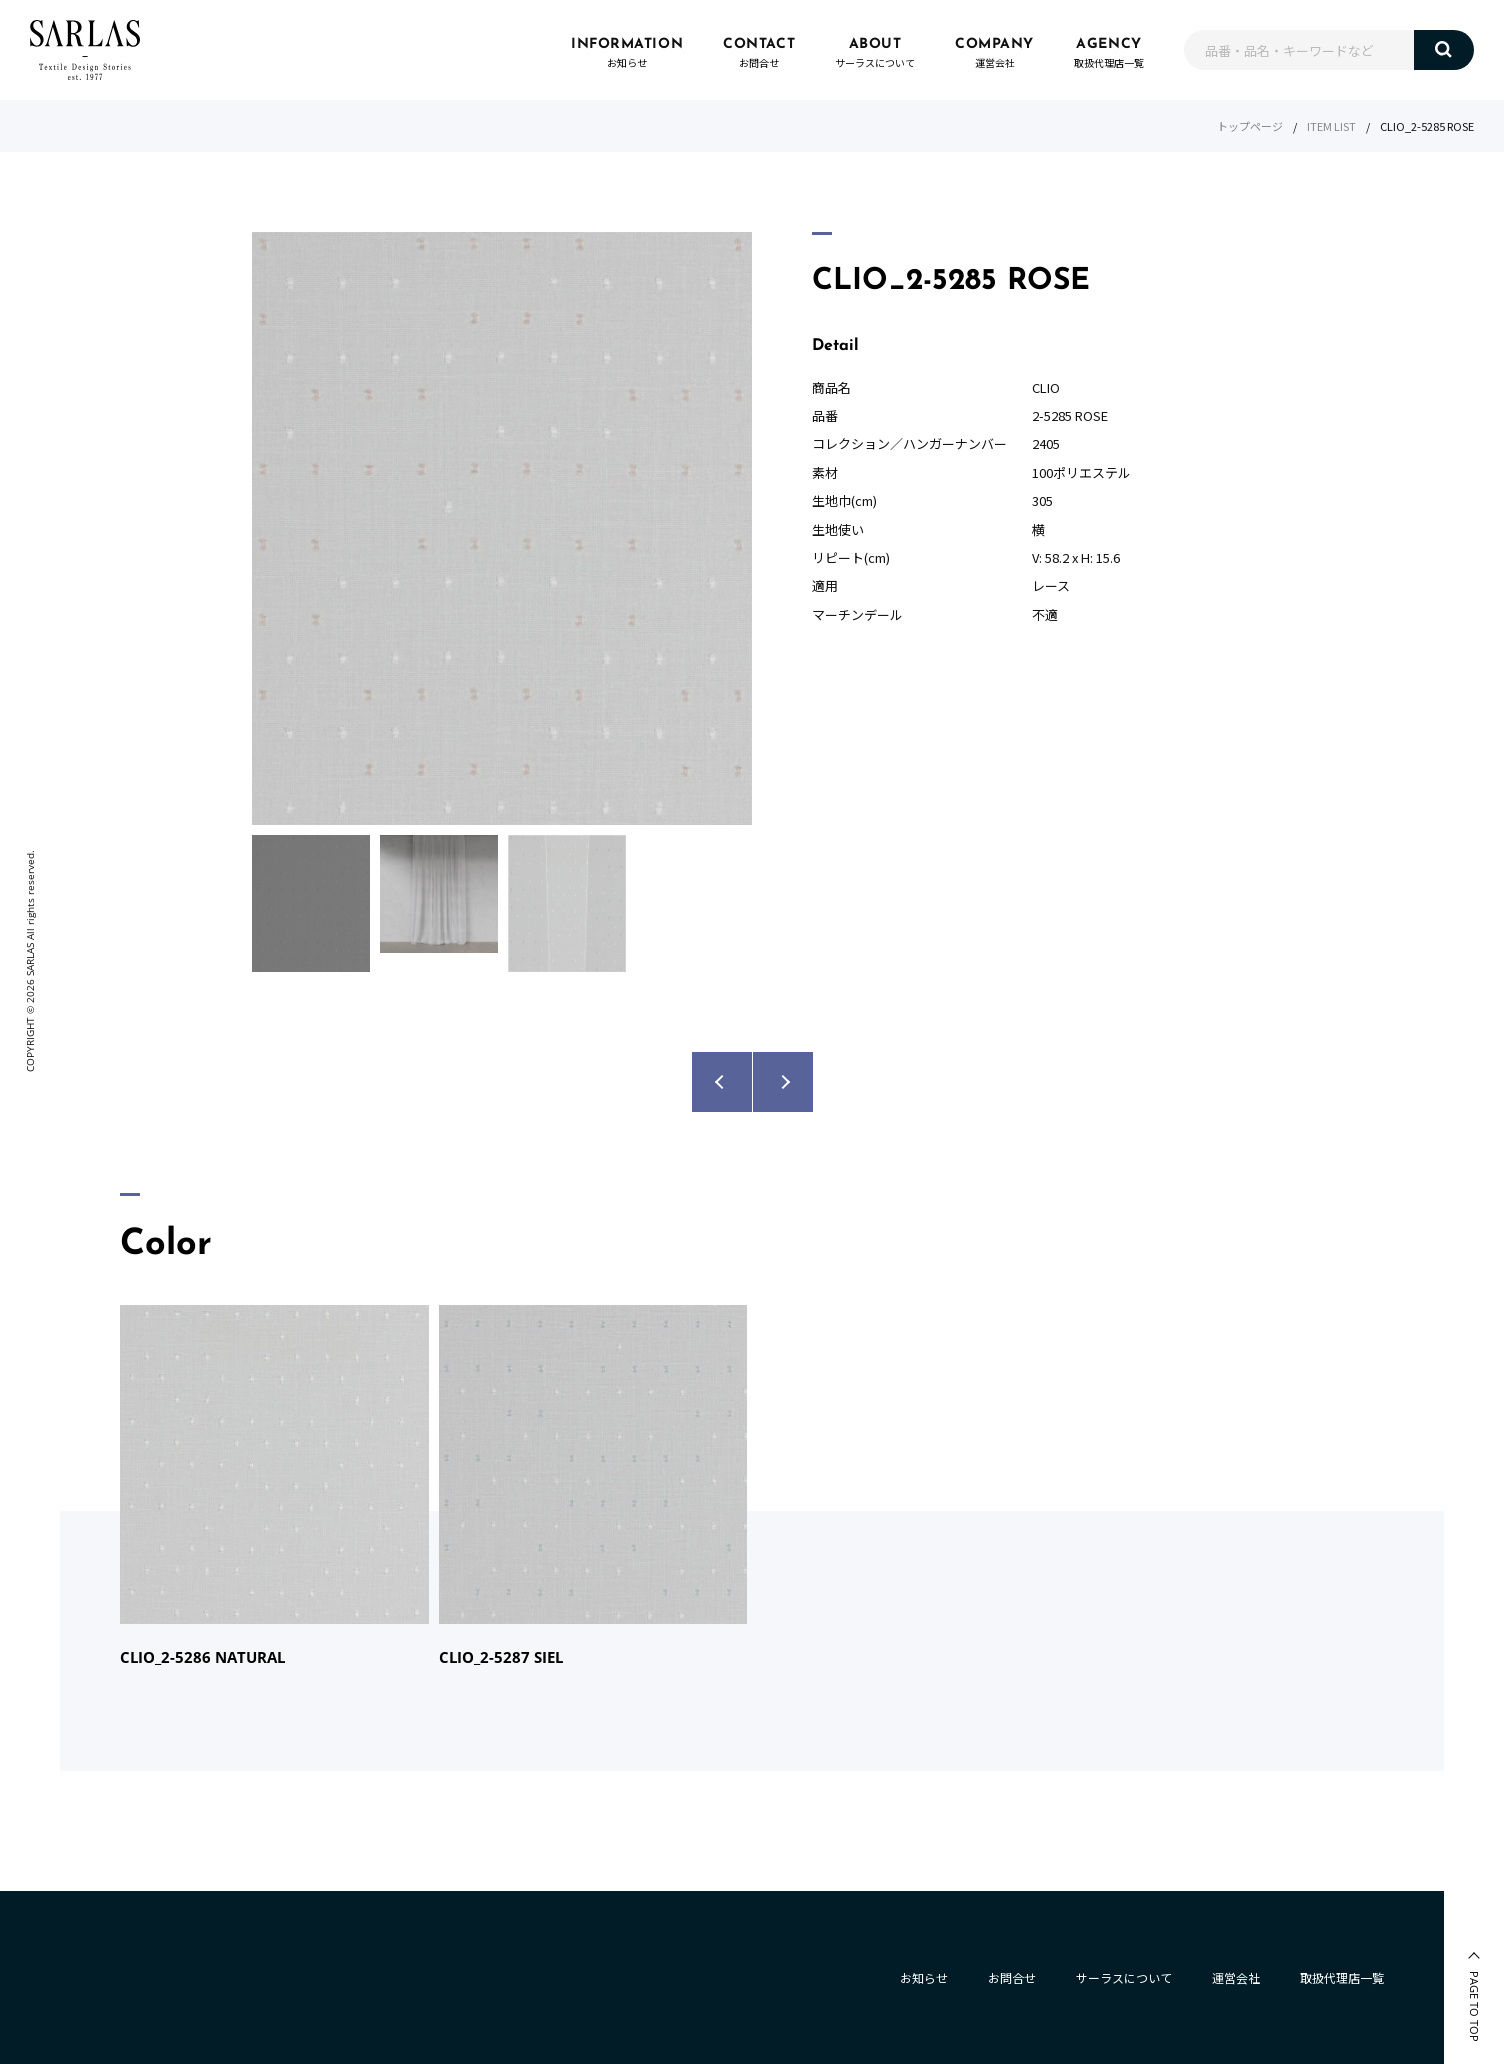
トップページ (1250, 126)
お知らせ (924, 1977)
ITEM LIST (1331, 126)
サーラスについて (1124, 1977)
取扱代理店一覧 (1342, 1977)
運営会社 (1236, 1977)
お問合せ (1012, 1977)
